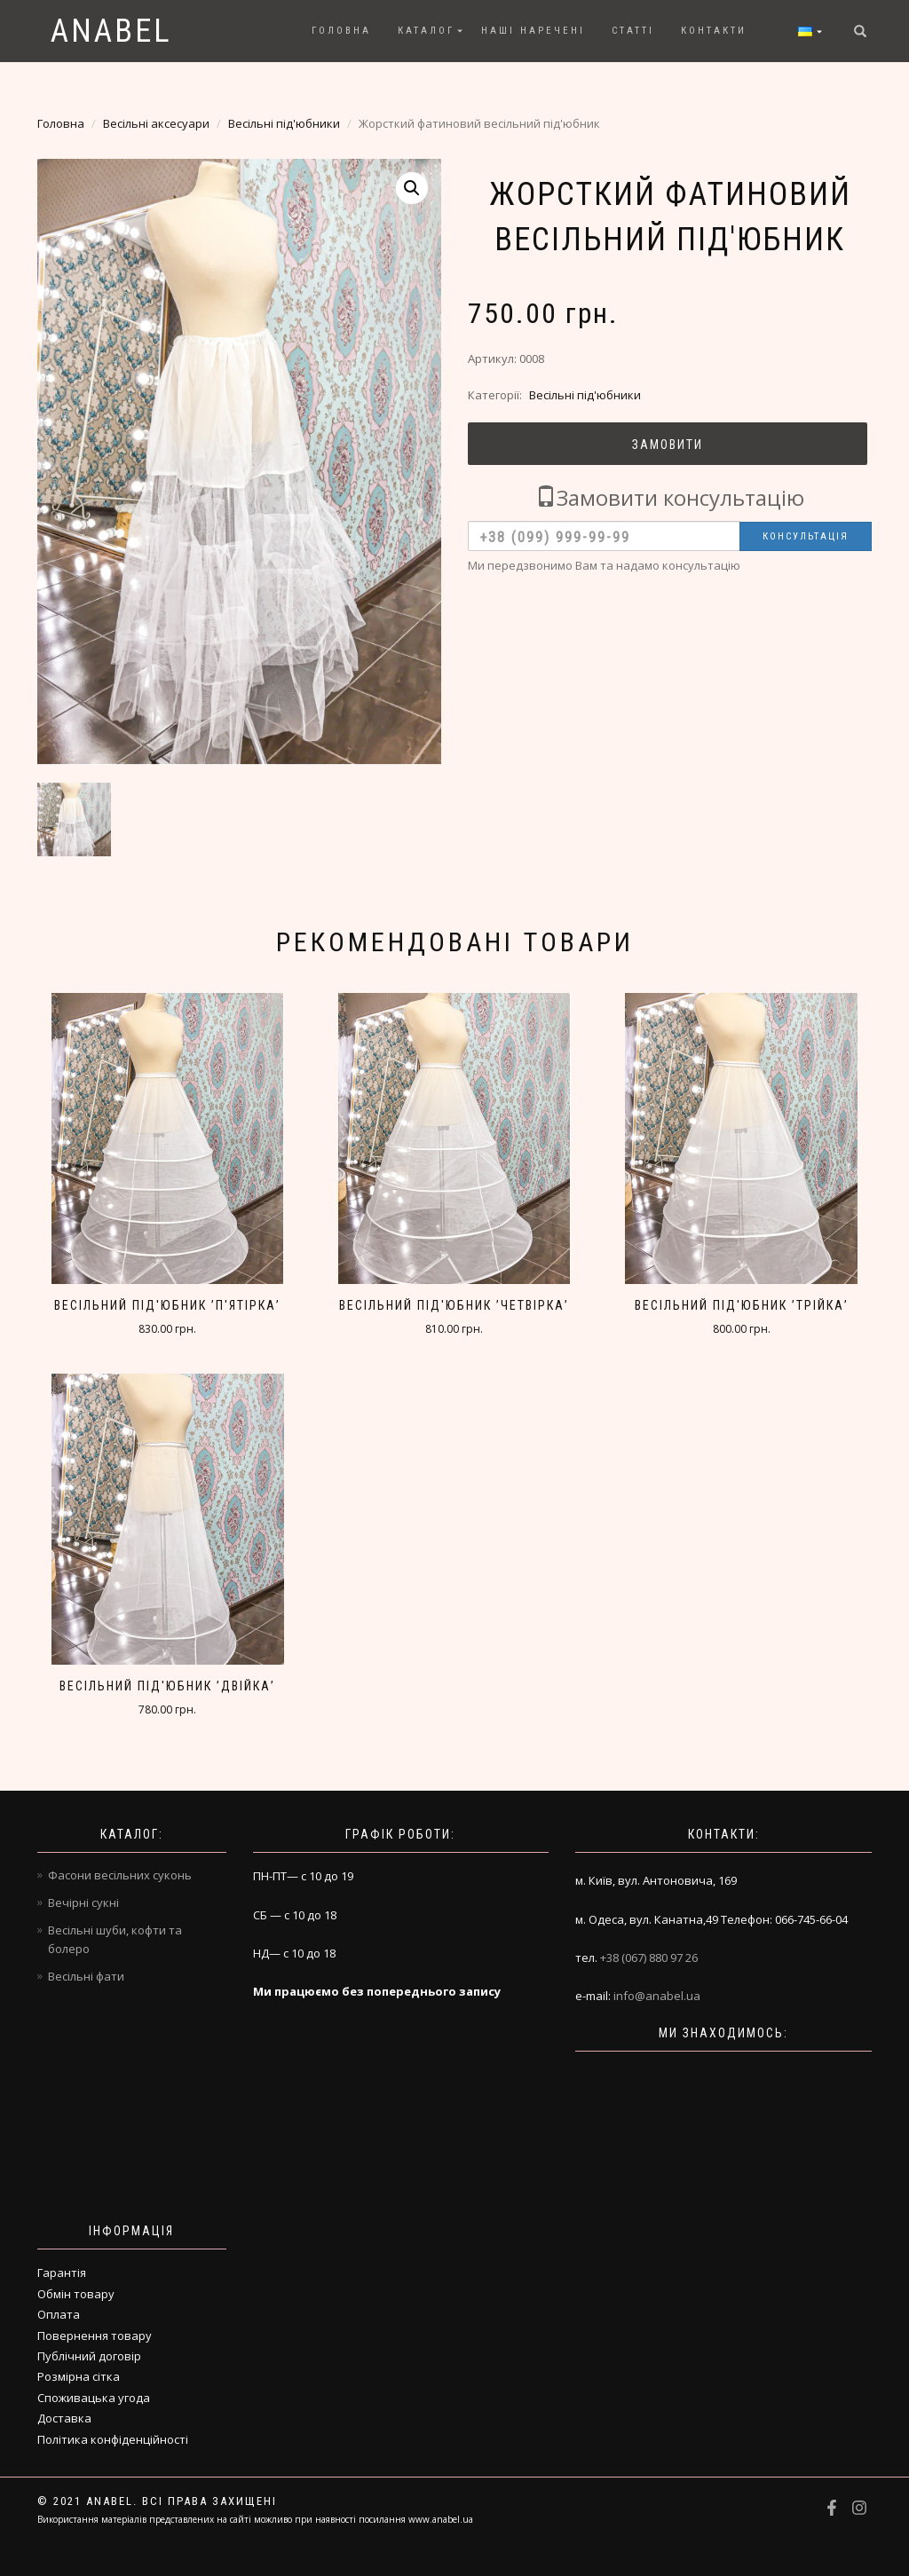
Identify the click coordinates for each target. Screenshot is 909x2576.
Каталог (426, 30)
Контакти (714, 30)
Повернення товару (94, 2336)
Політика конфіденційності (112, 2439)
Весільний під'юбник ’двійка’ (167, 1686)
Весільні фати (86, 1976)
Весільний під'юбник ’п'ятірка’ (167, 1305)
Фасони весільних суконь (120, 1875)
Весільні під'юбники (284, 123)
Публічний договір (89, 2356)
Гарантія (61, 2273)
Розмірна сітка (78, 2376)
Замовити (667, 444)
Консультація (806, 536)
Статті (633, 30)
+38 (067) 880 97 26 (649, 1957)
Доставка (64, 2418)
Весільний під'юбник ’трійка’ (742, 1305)
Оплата (58, 2314)
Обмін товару (76, 2294)
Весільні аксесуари (156, 123)
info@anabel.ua (656, 1996)
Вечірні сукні (83, 1902)
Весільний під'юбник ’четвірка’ (454, 1305)
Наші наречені (533, 30)
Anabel (111, 31)
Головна (341, 30)
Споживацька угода (93, 2398)
